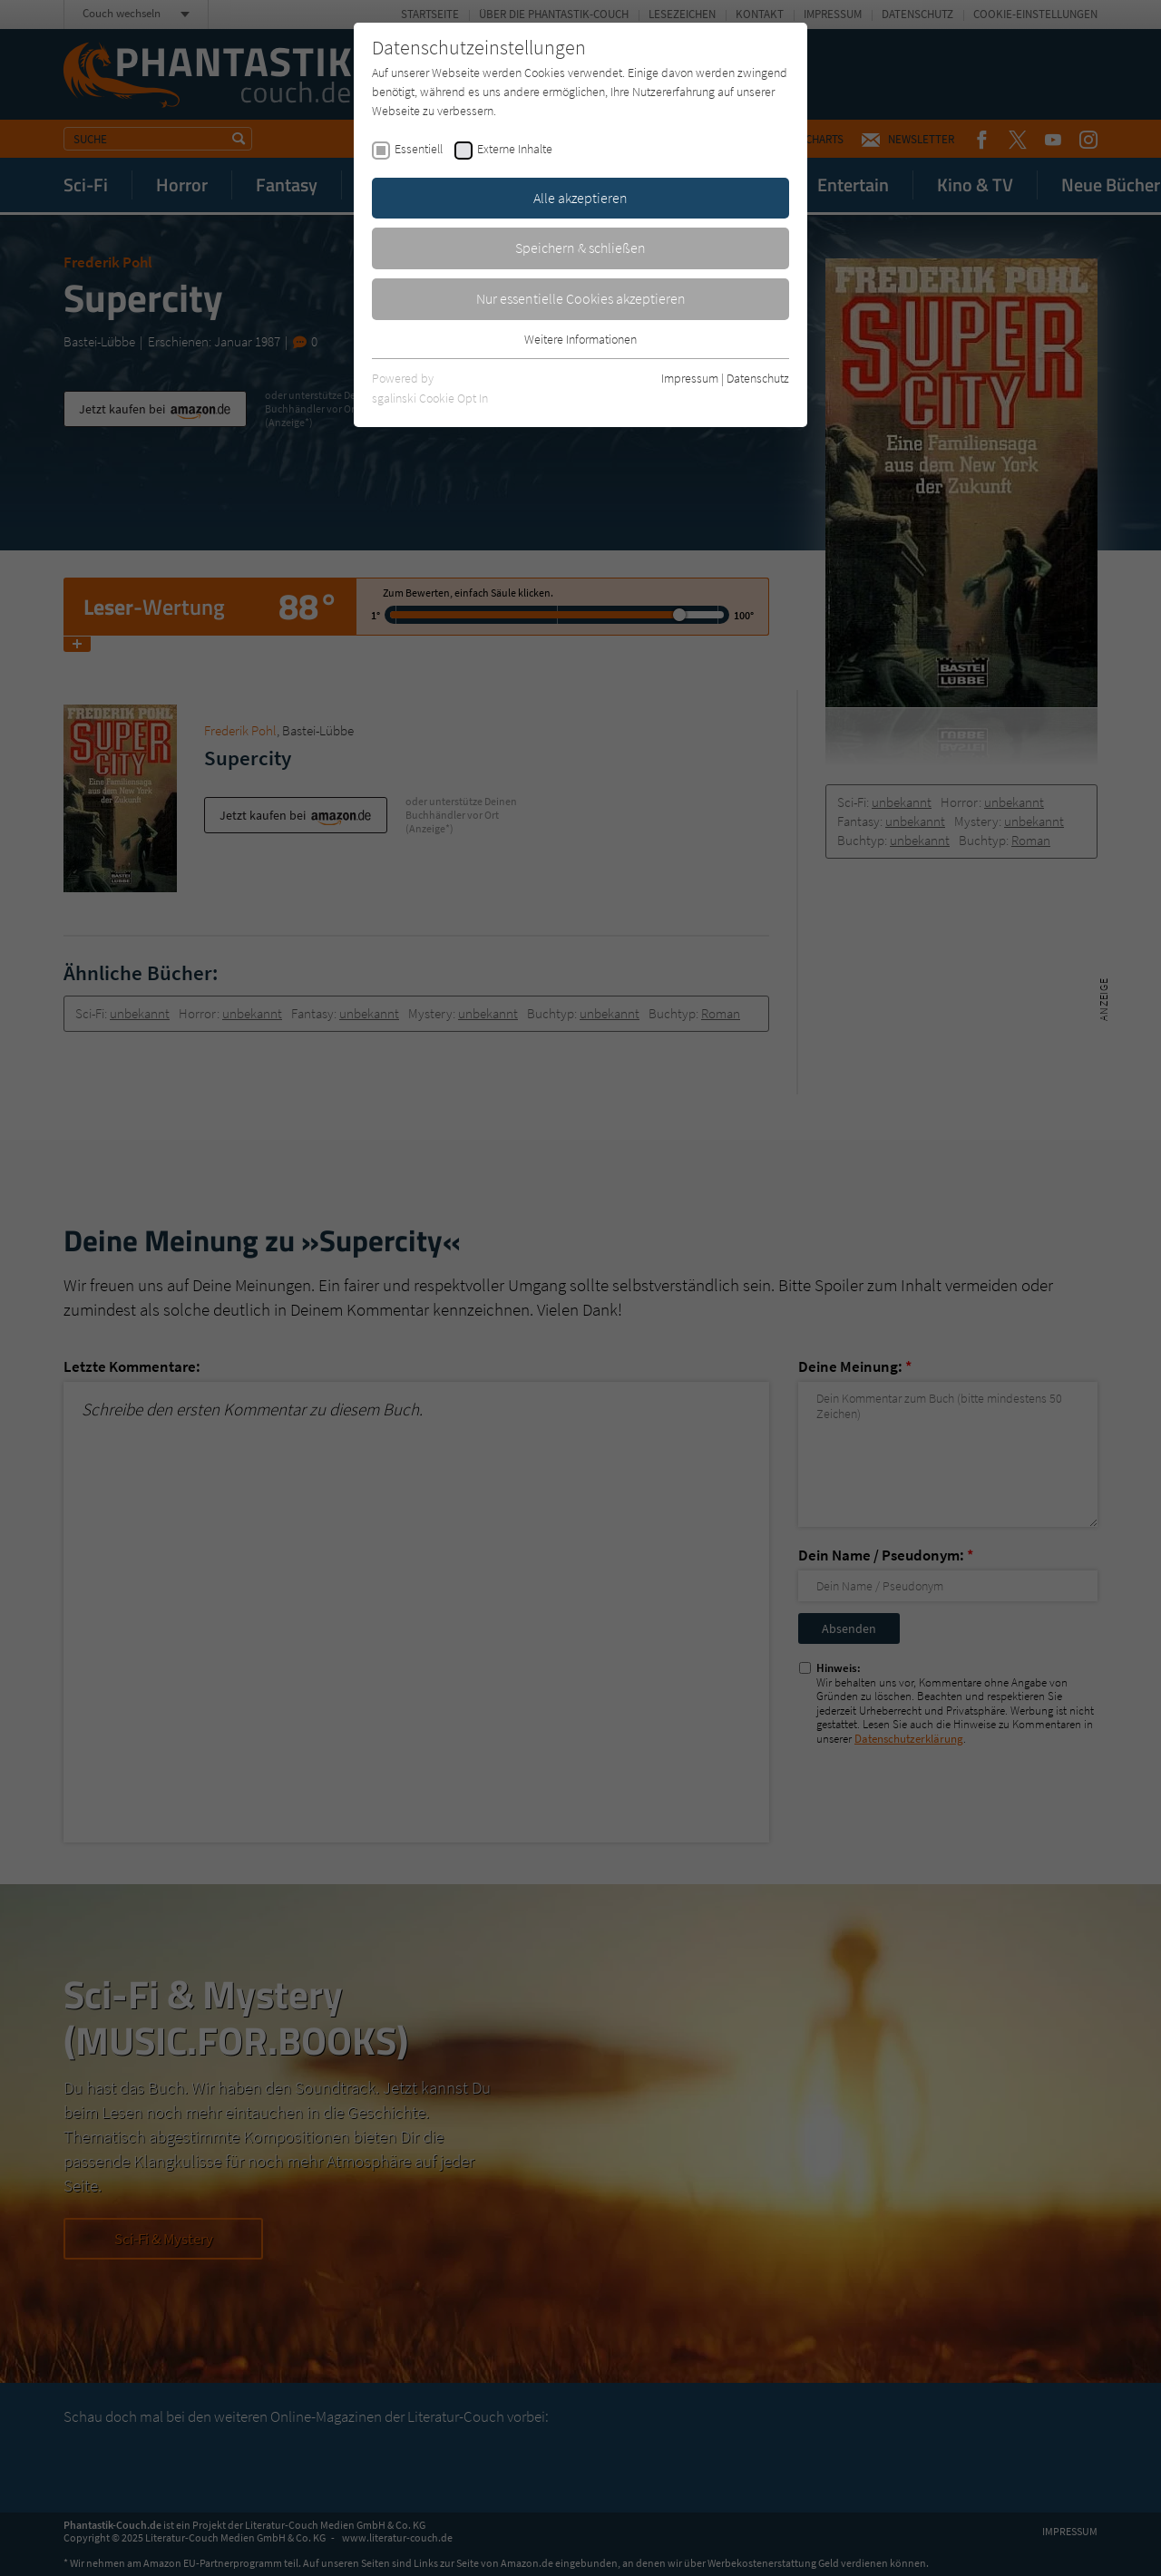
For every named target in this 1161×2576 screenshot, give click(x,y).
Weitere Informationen (580, 339)
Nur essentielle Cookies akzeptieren (581, 298)
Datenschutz (758, 378)
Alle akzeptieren (580, 198)
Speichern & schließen (580, 247)
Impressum (689, 378)
